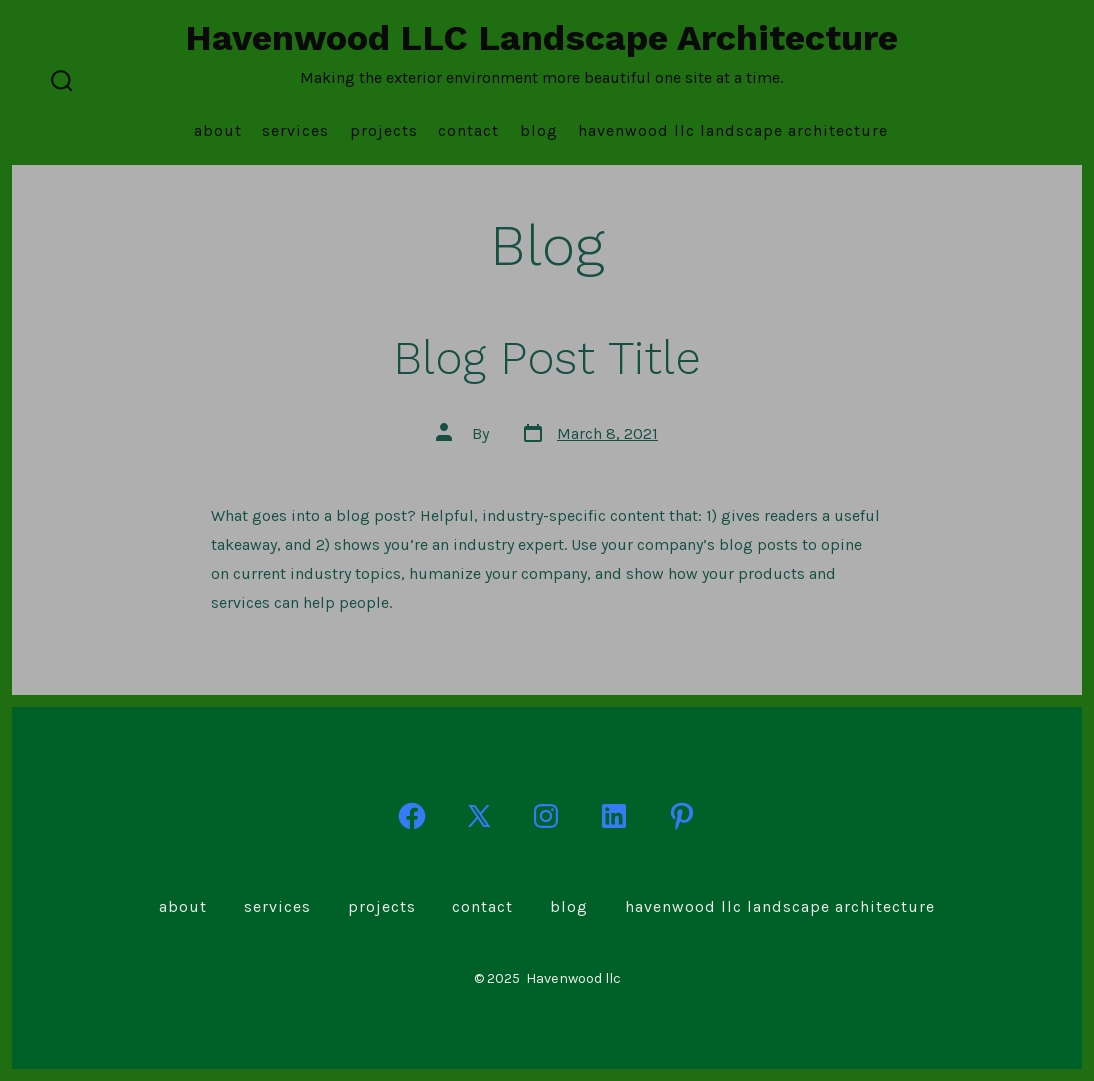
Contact (468, 130)
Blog (539, 130)
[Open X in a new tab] (479, 816)
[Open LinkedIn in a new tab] (614, 816)
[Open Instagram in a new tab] (546, 816)
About (218, 130)
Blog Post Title (547, 358)
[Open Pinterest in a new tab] (682, 816)
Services (295, 130)
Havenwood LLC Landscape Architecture (733, 130)
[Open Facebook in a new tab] (412, 816)
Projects (384, 130)
